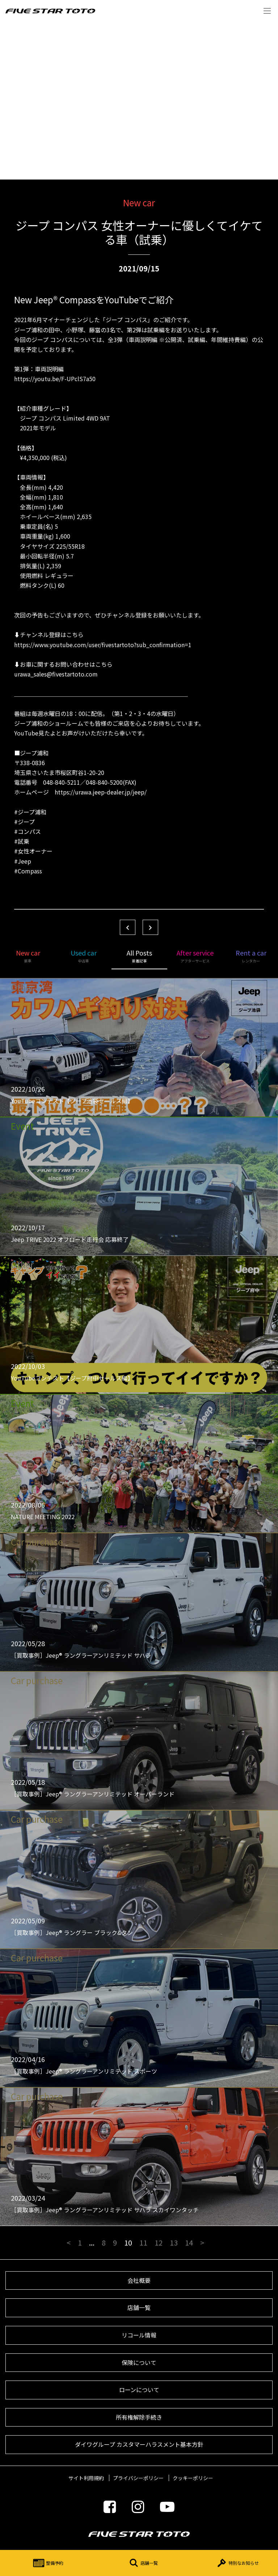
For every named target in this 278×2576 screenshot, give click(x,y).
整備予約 (47, 2563)
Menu (267, 11)
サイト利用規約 (86, 2478)
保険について (139, 2362)
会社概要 (139, 2280)
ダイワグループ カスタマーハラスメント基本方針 (139, 2444)
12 (159, 2242)
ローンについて (139, 2389)
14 (189, 2242)
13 (174, 2242)
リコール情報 (139, 2335)
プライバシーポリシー (138, 2478)
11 (143, 2242)
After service (195, 956)
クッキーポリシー (193, 2478)
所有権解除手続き (139, 2417)
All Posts (139, 956)
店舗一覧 (142, 2563)
